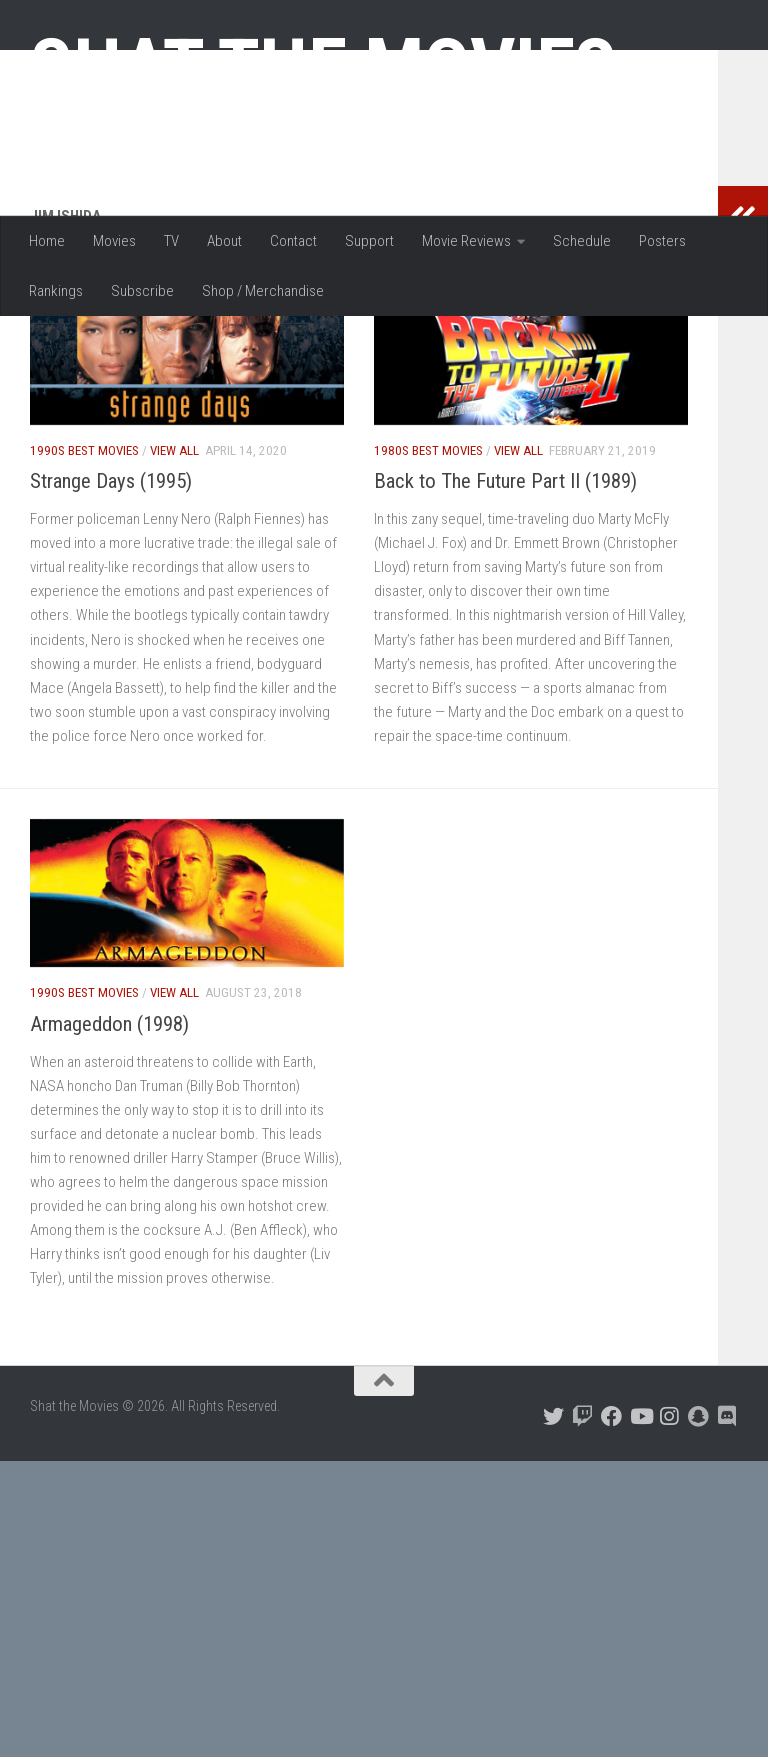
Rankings (56, 291)
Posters (662, 241)
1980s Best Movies (428, 580)
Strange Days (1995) (111, 611)
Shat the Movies (323, 68)
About (224, 241)
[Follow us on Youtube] (640, 1546)
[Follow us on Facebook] (611, 1546)
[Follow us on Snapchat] (698, 1546)
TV (171, 241)
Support (369, 241)
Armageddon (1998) (109, 1154)
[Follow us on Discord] (727, 1546)
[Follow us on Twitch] (582, 1546)
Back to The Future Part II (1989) (505, 611)
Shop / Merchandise (263, 291)
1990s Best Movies (84, 580)
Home (47, 241)
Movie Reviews (466, 241)
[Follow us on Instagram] (669, 1546)
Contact (293, 241)
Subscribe (142, 291)
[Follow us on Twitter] (553, 1546)
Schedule (582, 241)
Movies (114, 241)
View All (174, 580)
